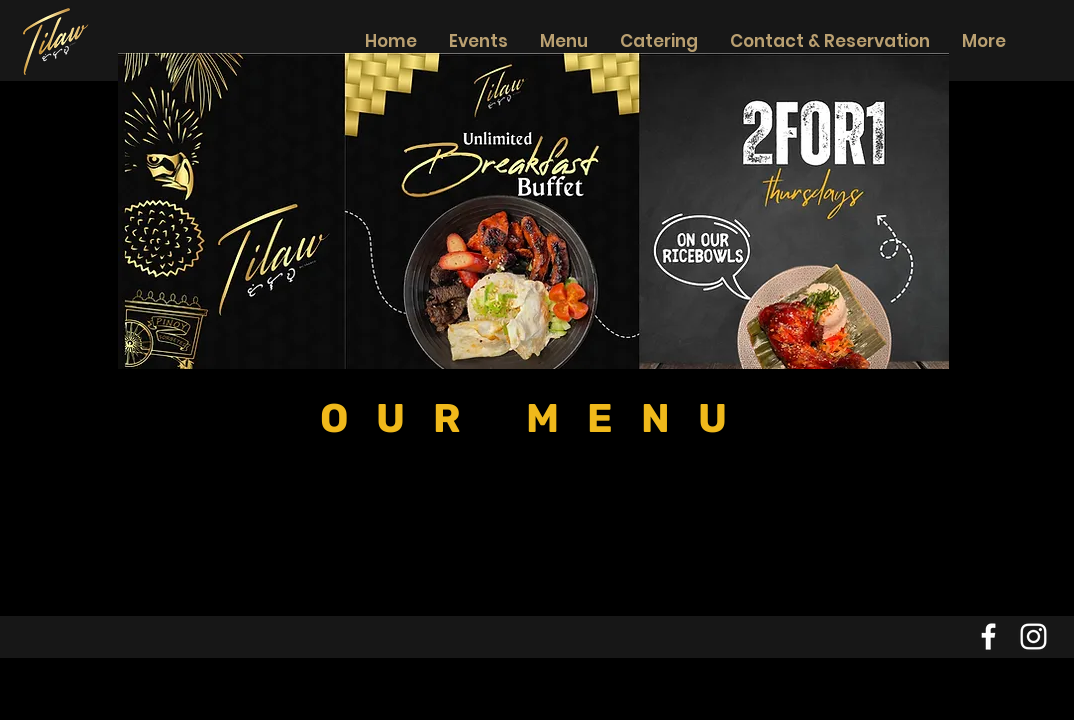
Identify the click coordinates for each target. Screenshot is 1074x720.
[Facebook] (988, 636)
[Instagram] (1033, 636)
